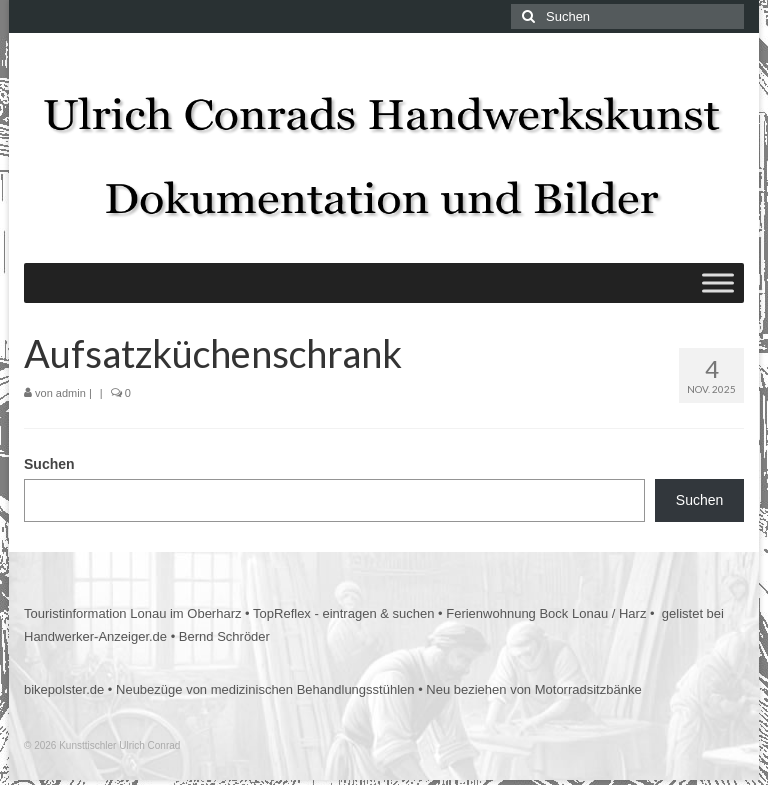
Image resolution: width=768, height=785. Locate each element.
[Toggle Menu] (718, 282)
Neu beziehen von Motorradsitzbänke (533, 689)
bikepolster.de (64, 689)
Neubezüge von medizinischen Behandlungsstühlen (265, 689)
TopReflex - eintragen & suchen (343, 613)
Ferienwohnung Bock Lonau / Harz (546, 613)
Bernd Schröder (224, 636)
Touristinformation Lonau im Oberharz (133, 613)
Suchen (49, 464)
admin (71, 393)
